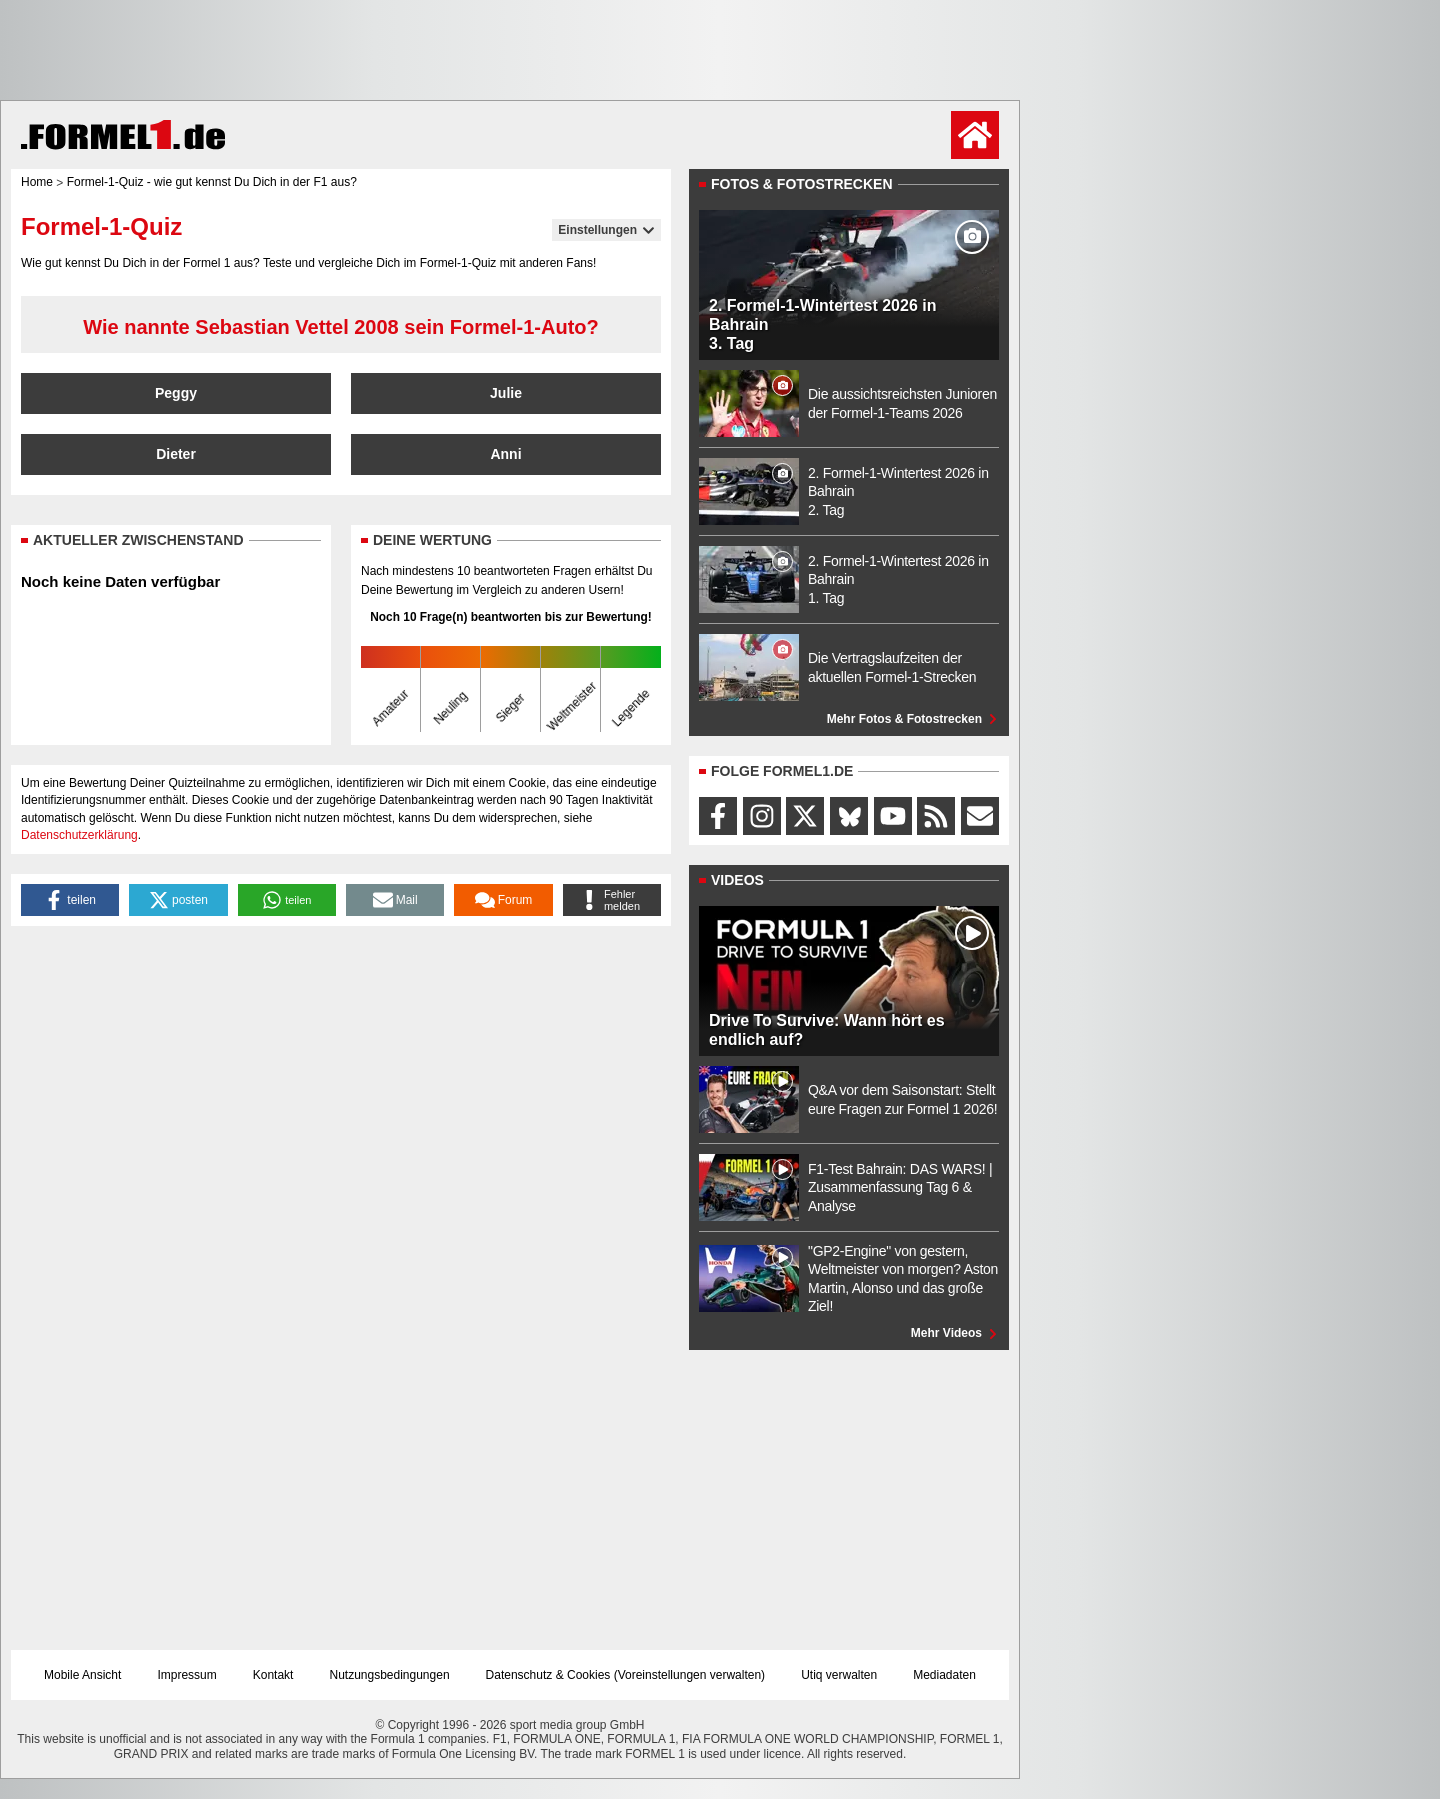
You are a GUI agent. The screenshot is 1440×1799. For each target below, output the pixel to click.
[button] (70, 900)
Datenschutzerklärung (79, 835)
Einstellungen (606, 230)
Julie (506, 393)
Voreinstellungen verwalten (689, 1675)
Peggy (176, 393)
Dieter (176, 454)
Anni (505, 454)
